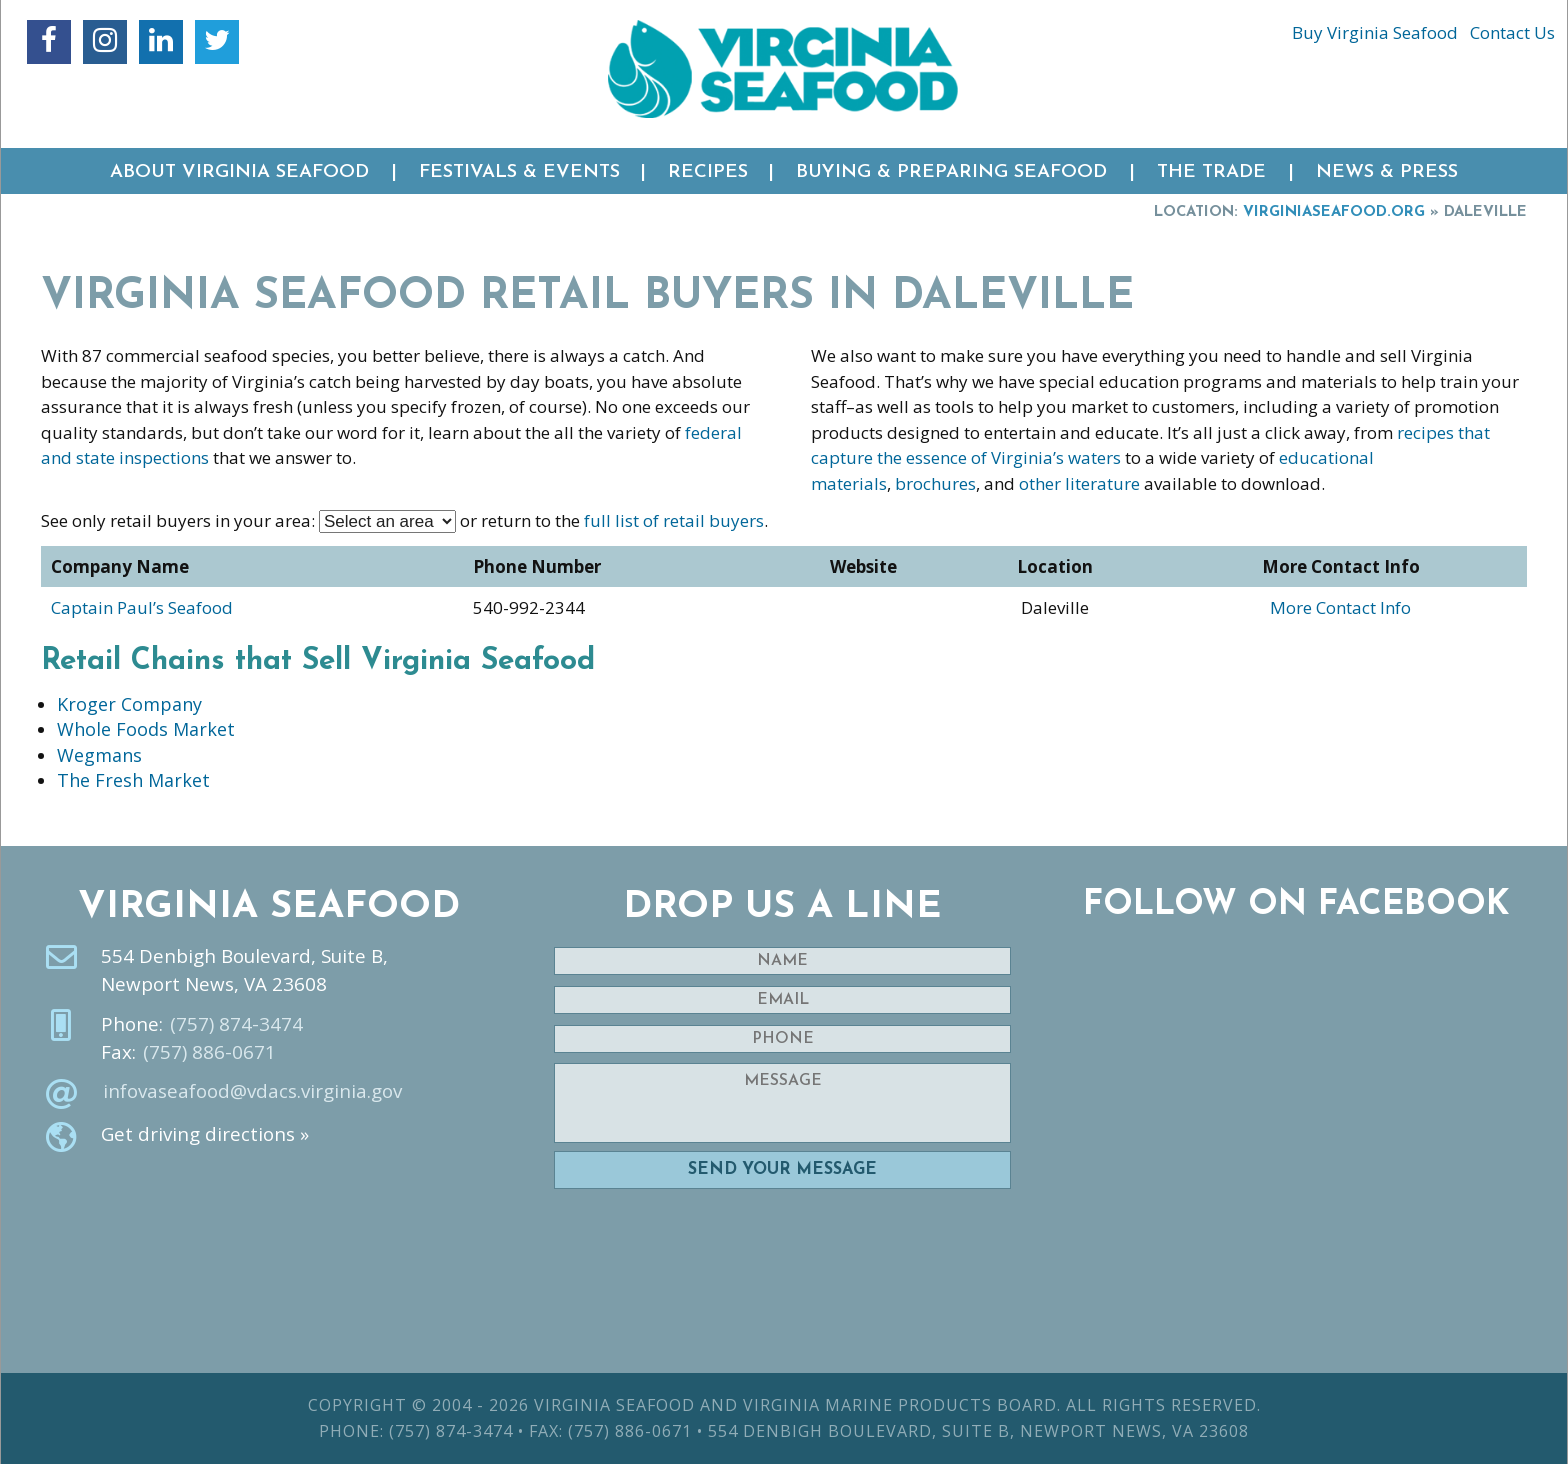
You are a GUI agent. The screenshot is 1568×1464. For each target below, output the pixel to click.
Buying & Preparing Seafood (951, 172)
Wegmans (99, 755)
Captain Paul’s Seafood (142, 607)
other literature (1079, 483)
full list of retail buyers (674, 520)
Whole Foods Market (146, 729)
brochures (935, 483)
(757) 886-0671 (209, 1052)
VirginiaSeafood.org (1334, 212)
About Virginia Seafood (239, 172)
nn (387, 521)
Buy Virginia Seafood (1375, 32)
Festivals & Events (519, 172)
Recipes (708, 172)
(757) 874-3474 (236, 1024)
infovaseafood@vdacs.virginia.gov (252, 1091)
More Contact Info (1340, 607)
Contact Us (1512, 32)
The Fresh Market (133, 780)
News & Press (1387, 172)
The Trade (1211, 172)
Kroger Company (129, 704)
